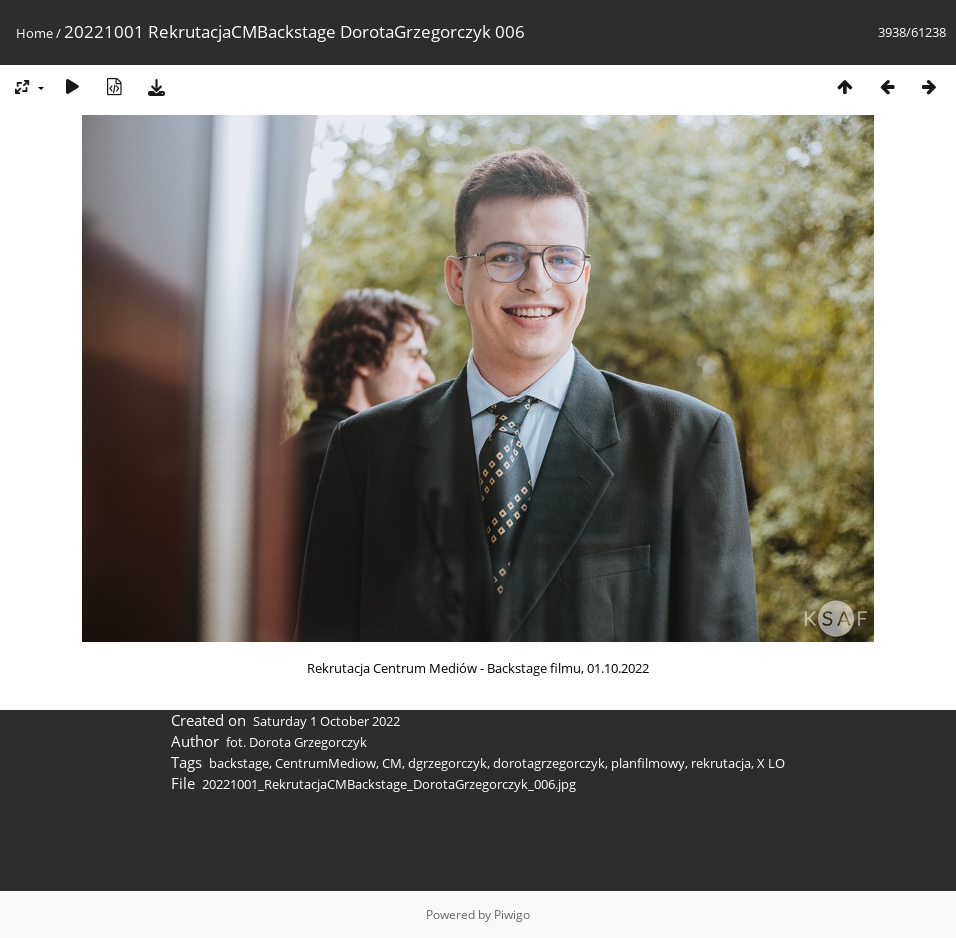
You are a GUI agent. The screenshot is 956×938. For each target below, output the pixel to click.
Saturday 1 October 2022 (326, 721)
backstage (239, 763)
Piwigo (512, 914)
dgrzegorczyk (447, 763)
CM (392, 763)
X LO (771, 763)
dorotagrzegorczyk (549, 763)
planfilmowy (648, 763)
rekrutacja (721, 763)
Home (34, 33)
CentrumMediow (325, 763)
